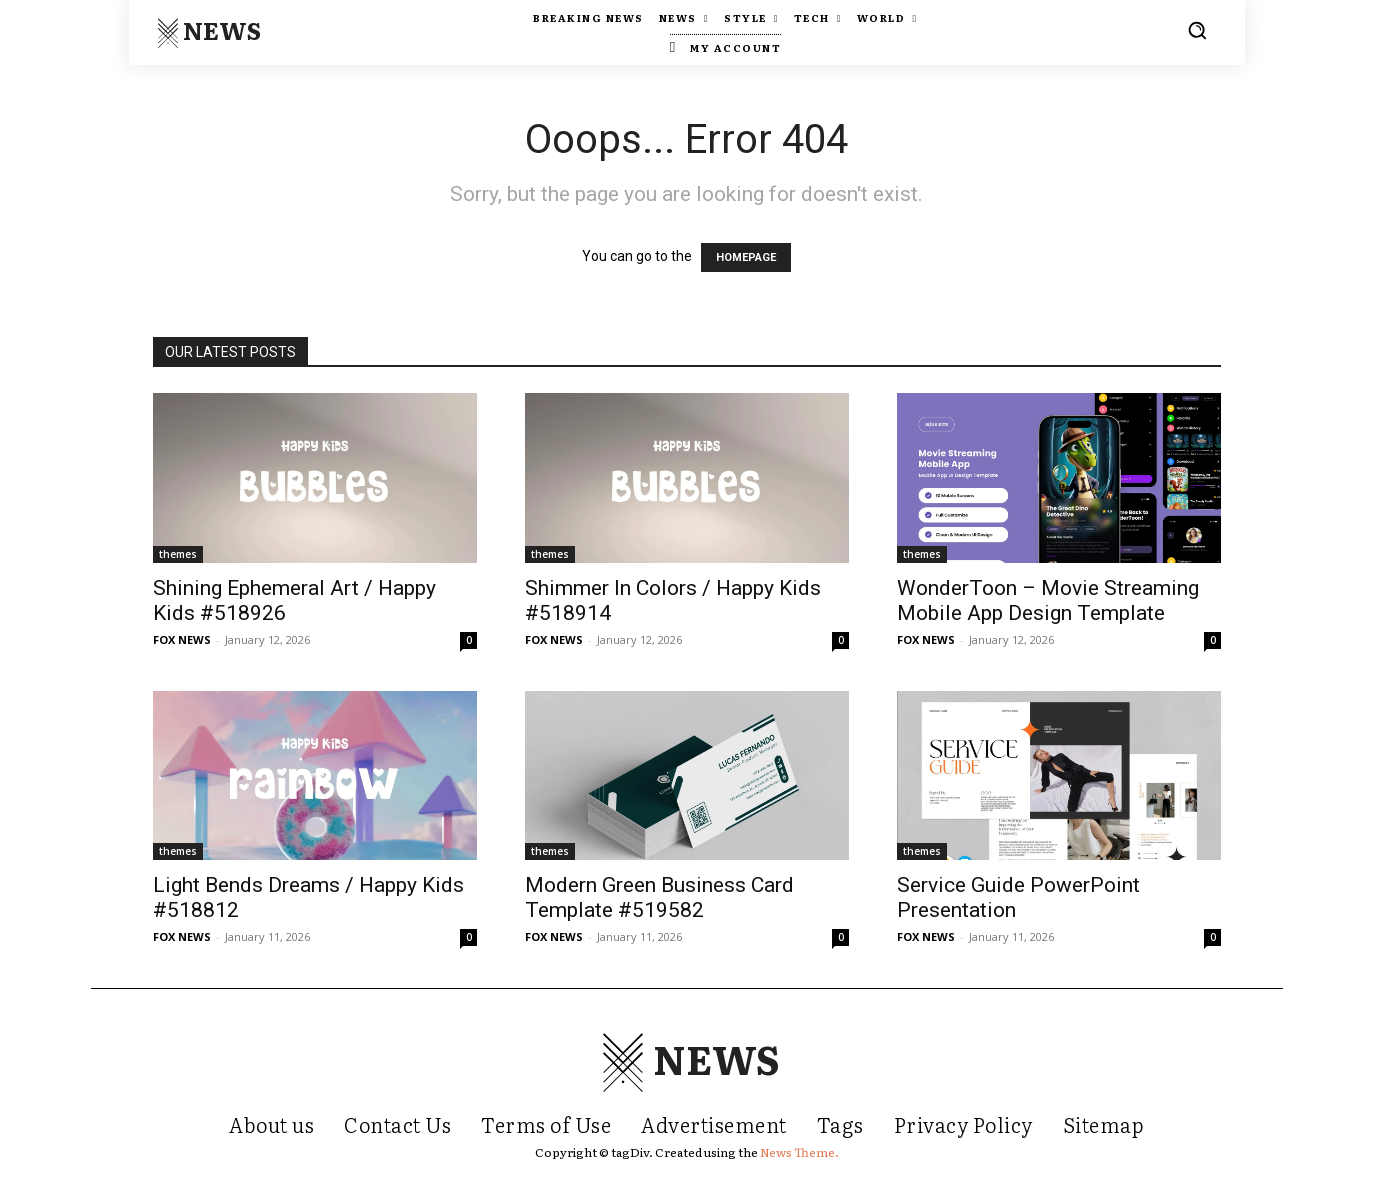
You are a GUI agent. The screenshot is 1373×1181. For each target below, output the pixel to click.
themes (178, 554)
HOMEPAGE (746, 257)
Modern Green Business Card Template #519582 (659, 897)
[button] (1197, 30)
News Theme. (799, 1152)
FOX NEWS (182, 639)
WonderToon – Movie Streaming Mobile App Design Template (1048, 600)
